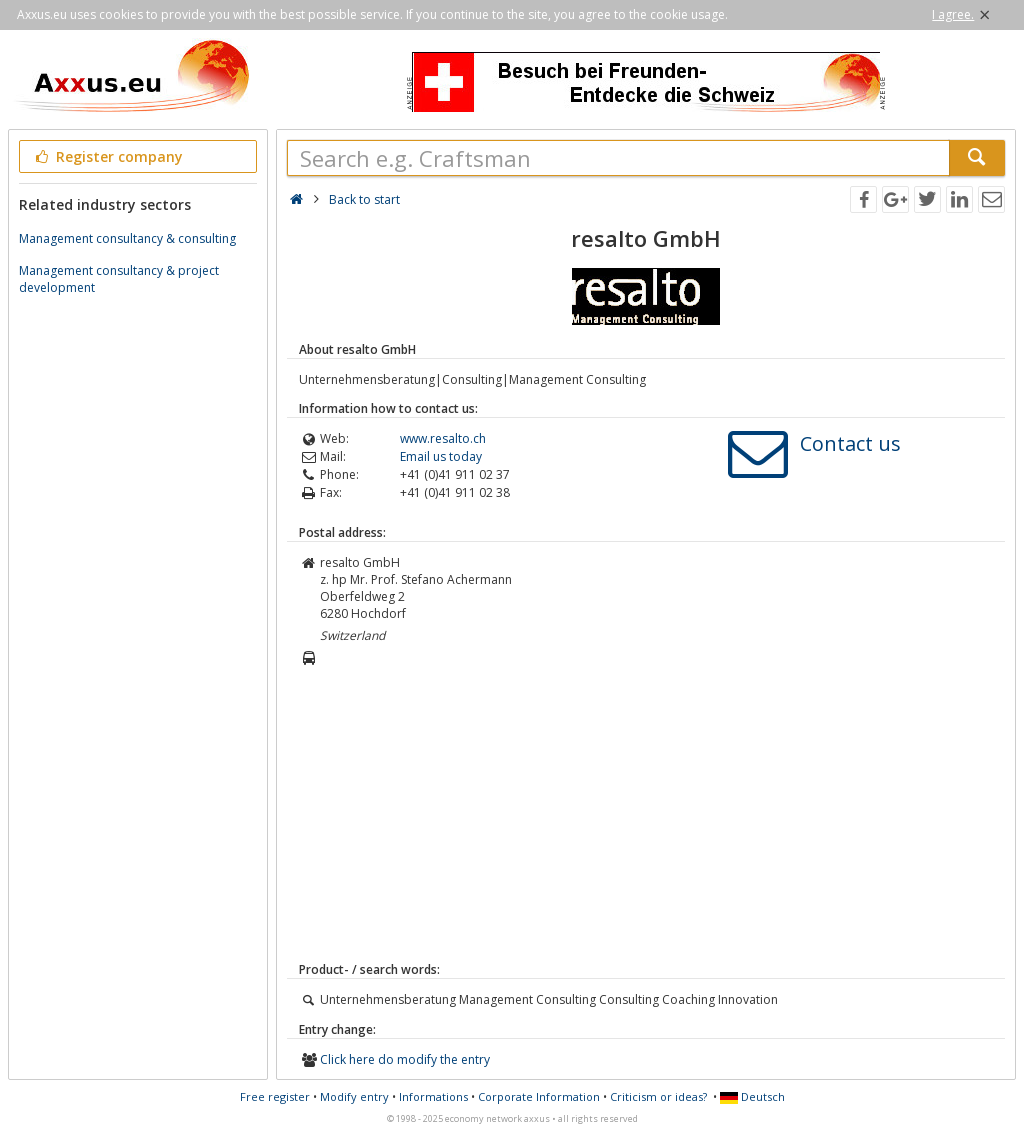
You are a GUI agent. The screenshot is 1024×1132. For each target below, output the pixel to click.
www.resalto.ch (443, 438)
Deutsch (752, 1096)
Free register (275, 1096)
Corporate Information (539, 1096)
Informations (433, 1096)
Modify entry (354, 1096)
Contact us (850, 443)
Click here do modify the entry (405, 1059)
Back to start (364, 199)
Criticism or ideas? (658, 1096)
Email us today (441, 456)
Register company (107, 156)
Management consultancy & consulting (127, 238)
